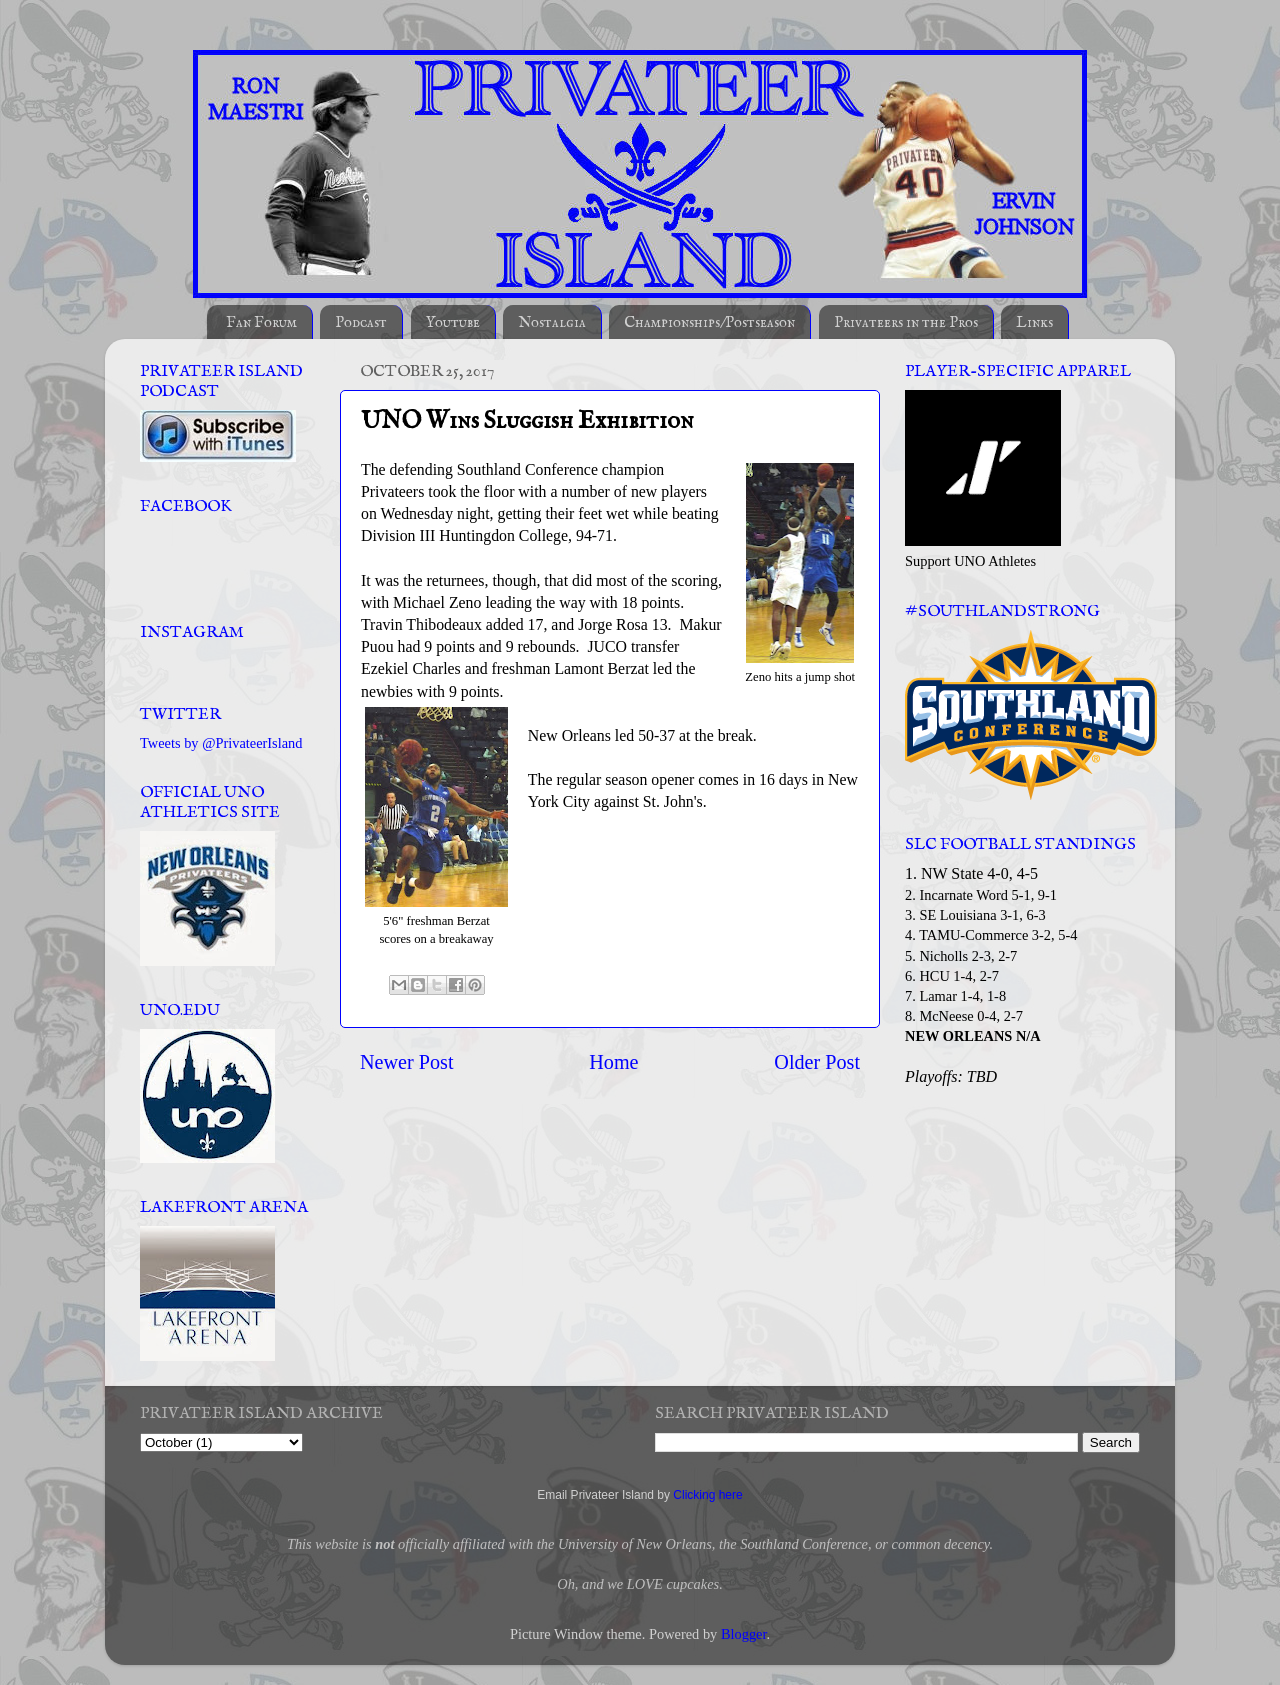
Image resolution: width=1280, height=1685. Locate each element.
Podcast (361, 322)
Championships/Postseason (709, 322)
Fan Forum (261, 322)
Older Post (817, 1062)
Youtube (453, 322)
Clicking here (707, 1495)
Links (1034, 322)
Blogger (744, 1634)
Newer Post (407, 1062)
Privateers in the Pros (906, 322)
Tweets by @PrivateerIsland (221, 743)
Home (613, 1062)
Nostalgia (552, 322)
